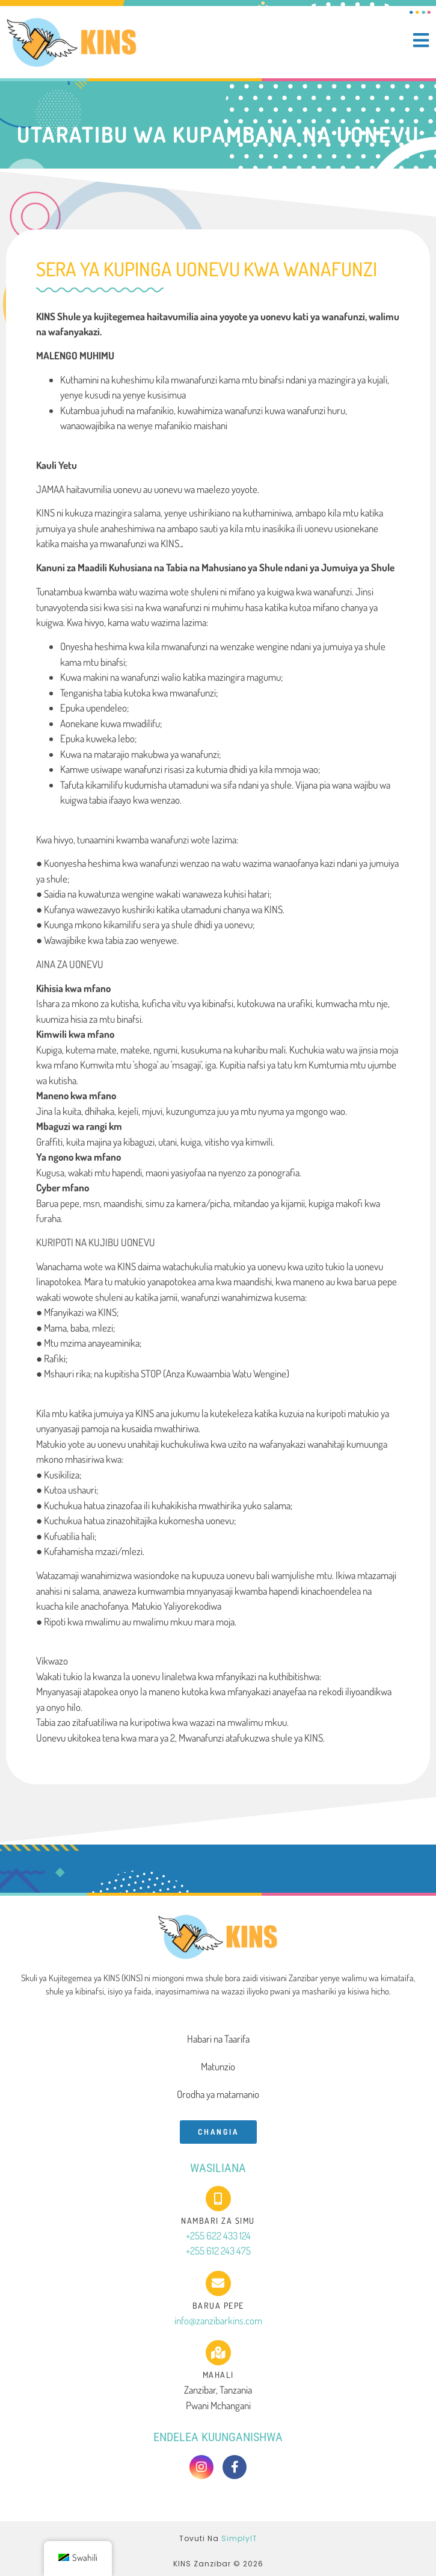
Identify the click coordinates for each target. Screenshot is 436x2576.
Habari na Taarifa (218, 2038)
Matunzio (218, 2066)
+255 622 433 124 (218, 2235)
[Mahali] (218, 2352)
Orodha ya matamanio (218, 2094)
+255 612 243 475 (218, 2250)
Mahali (218, 2375)
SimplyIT (239, 2538)
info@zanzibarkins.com (218, 2320)
